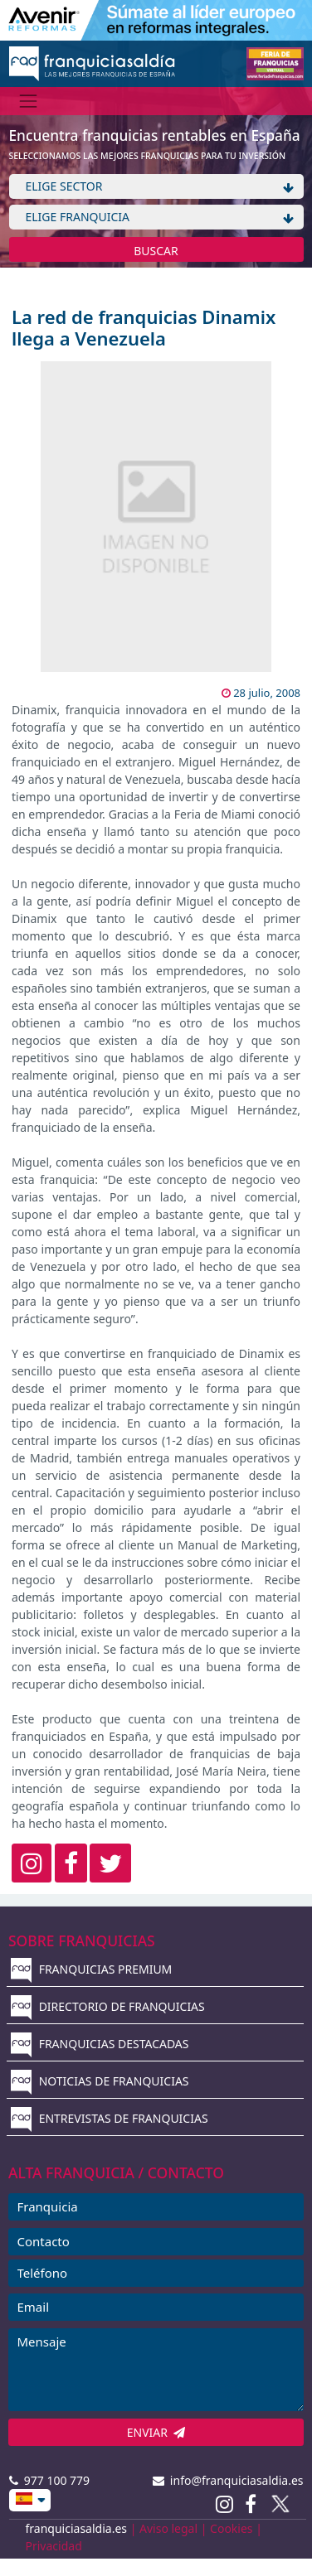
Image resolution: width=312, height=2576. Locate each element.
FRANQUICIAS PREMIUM (91, 1969)
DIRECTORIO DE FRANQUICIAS (108, 2006)
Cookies (231, 2528)
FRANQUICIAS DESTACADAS (100, 2044)
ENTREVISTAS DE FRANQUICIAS (109, 2118)
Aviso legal (168, 2528)
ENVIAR (156, 2432)
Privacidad (54, 2546)
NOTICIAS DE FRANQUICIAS (100, 2081)
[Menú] (28, 100)
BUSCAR (156, 251)
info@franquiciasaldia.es (228, 2480)
